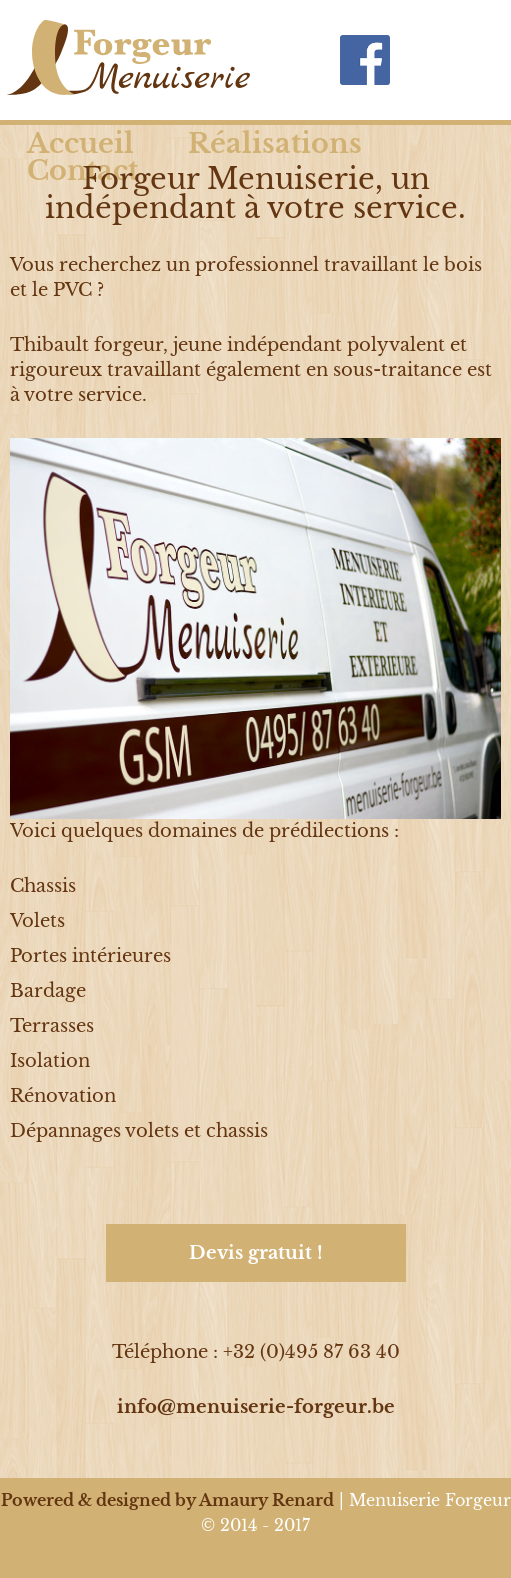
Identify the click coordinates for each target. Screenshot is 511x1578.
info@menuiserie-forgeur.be (256, 1407)
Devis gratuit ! (256, 1253)
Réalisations (275, 143)
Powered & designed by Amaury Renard (167, 1500)
